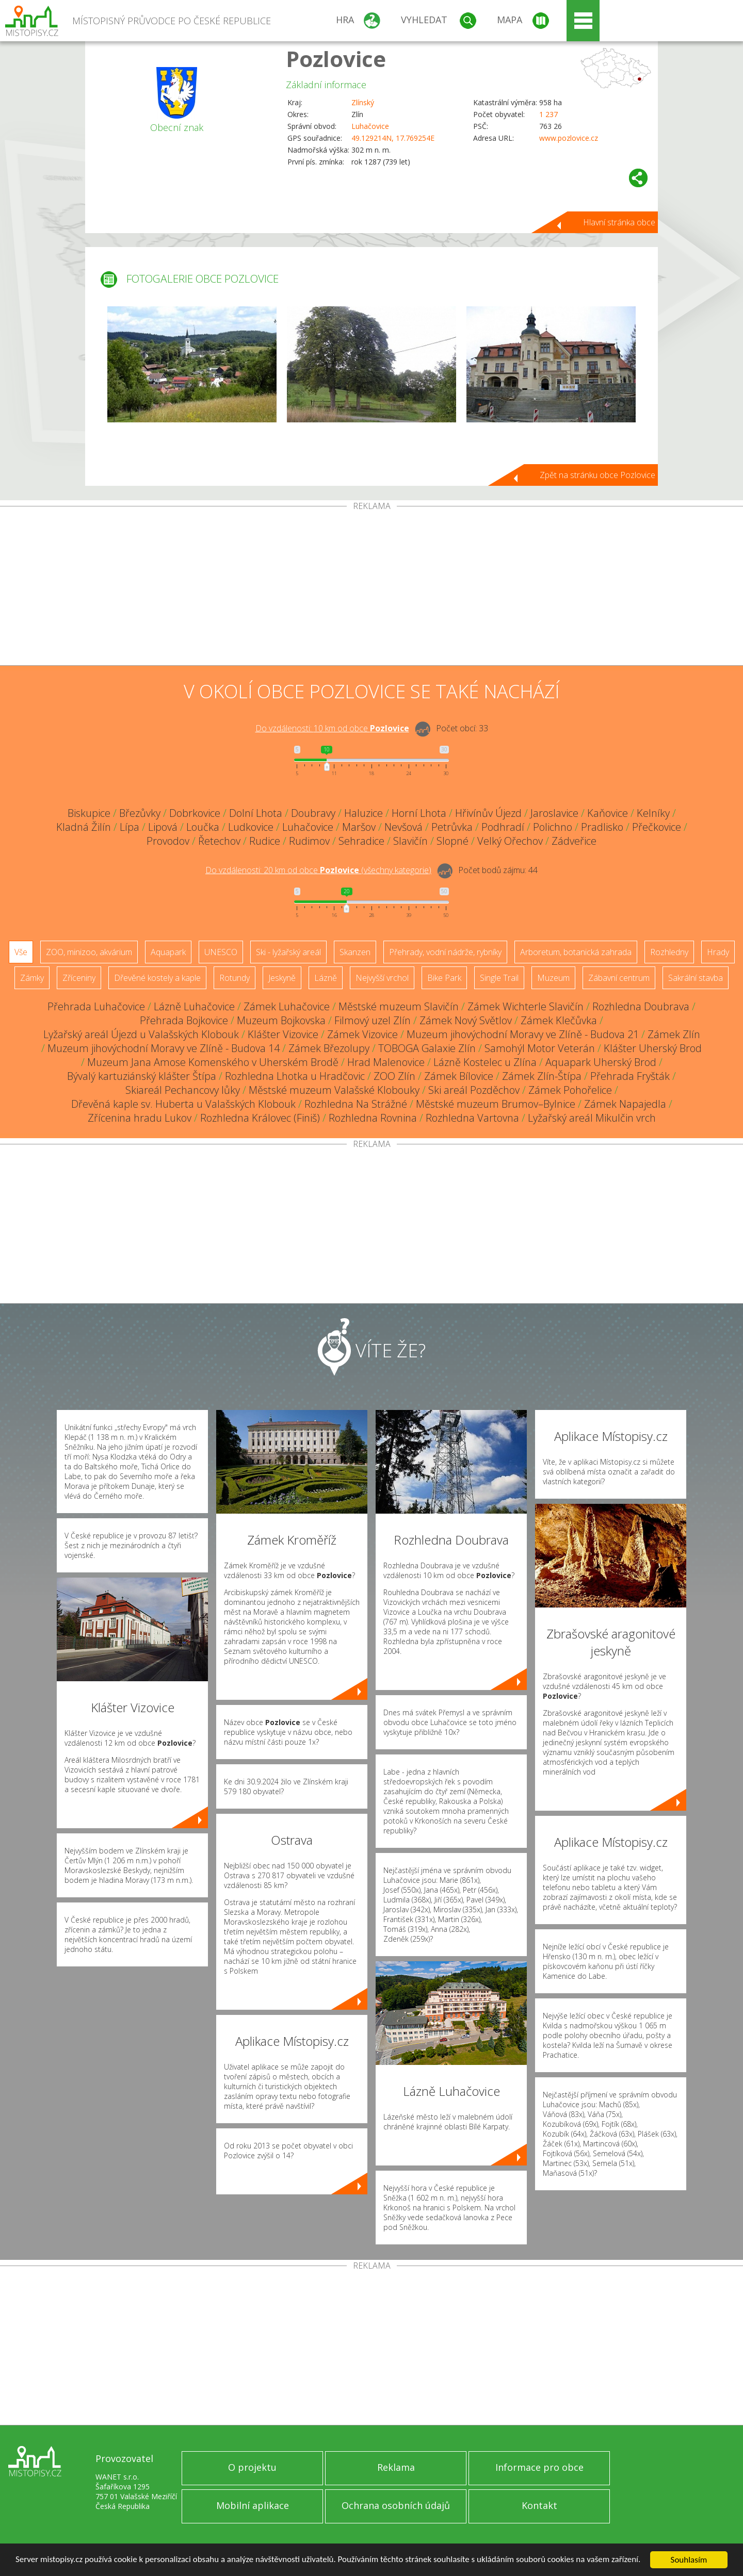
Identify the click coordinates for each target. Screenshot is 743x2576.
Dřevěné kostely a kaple (157, 977)
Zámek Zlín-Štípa (542, 1076)
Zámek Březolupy (328, 1048)
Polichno (552, 827)
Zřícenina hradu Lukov (139, 1118)
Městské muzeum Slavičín (398, 1006)
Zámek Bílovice (458, 1076)
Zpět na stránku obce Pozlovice (597, 475)
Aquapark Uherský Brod (600, 1062)
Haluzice (363, 813)
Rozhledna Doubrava (640, 1006)
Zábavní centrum (619, 977)
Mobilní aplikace (252, 2505)
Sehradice (361, 841)
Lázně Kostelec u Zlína (485, 1062)
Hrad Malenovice (386, 1062)
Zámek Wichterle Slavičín (525, 1006)
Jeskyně (282, 977)
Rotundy (234, 977)
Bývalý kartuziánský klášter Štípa (141, 1076)
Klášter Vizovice (283, 1034)
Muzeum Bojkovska (281, 1020)
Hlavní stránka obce (619, 222)
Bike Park (444, 977)
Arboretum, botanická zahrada (576, 952)
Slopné (453, 841)
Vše (20, 952)
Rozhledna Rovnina (373, 1118)
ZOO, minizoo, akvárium (89, 952)
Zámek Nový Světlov (465, 1020)
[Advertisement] (371, 588)
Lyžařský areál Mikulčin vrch (592, 1118)
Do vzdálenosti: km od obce (332, 728)
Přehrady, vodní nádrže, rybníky (445, 952)
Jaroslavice (554, 813)
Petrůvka (452, 827)
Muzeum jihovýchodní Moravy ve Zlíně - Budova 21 (523, 1034)
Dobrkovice (194, 813)
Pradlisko (602, 827)
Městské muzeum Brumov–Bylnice (495, 1104)
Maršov (359, 827)
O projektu (252, 2467)
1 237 (548, 114)
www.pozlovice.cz (568, 138)
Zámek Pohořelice (570, 1090)
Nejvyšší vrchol (382, 977)
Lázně (325, 977)
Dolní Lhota (255, 813)
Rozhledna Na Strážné (355, 1104)
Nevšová (403, 827)
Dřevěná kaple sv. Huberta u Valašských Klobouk (183, 1104)
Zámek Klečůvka (559, 1020)
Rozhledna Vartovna (472, 1118)
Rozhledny (669, 952)
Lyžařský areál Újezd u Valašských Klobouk (141, 1034)
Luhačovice (370, 126)
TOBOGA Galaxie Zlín (427, 1048)
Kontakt (539, 2505)
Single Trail (499, 977)
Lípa (129, 827)
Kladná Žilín (83, 827)
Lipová (162, 827)
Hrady (718, 952)
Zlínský (362, 102)
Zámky (32, 977)
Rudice (264, 841)
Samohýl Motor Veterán (539, 1048)
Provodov (168, 841)
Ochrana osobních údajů (396, 2505)
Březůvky (139, 813)
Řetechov (219, 841)
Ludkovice (250, 827)
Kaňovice (607, 813)
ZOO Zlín (394, 1076)
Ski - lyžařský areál (288, 952)
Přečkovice (656, 827)
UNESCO (220, 952)
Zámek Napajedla (625, 1104)
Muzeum (553, 977)
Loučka (202, 827)
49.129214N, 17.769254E (392, 138)
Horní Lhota (419, 813)
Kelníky (653, 813)
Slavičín (410, 841)
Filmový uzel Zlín (372, 1020)
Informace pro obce (539, 2467)
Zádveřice (574, 841)
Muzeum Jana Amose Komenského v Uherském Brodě (212, 1062)
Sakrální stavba (695, 977)
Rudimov (309, 841)
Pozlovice (336, 58)
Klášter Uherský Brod (653, 1048)
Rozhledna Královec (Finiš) (260, 1118)
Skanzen (355, 952)
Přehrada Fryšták (630, 1076)
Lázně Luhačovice (194, 1006)
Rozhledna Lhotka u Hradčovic (295, 1076)
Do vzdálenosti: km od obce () (318, 870)
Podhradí (502, 827)
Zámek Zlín (674, 1034)
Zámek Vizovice (362, 1034)
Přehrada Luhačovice (96, 1006)
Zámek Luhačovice (287, 1006)
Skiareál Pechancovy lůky (182, 1090)
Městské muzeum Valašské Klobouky (334, 1090)
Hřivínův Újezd (488, 813)
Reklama (396, 2467)
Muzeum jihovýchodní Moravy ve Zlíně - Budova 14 (163, 1048)
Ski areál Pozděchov (474, 1090)
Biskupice (89, 813)
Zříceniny (78, 977)
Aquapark (168, 952)
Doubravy (313, 813)
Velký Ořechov (510, 841)
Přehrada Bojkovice (184, 1020)
